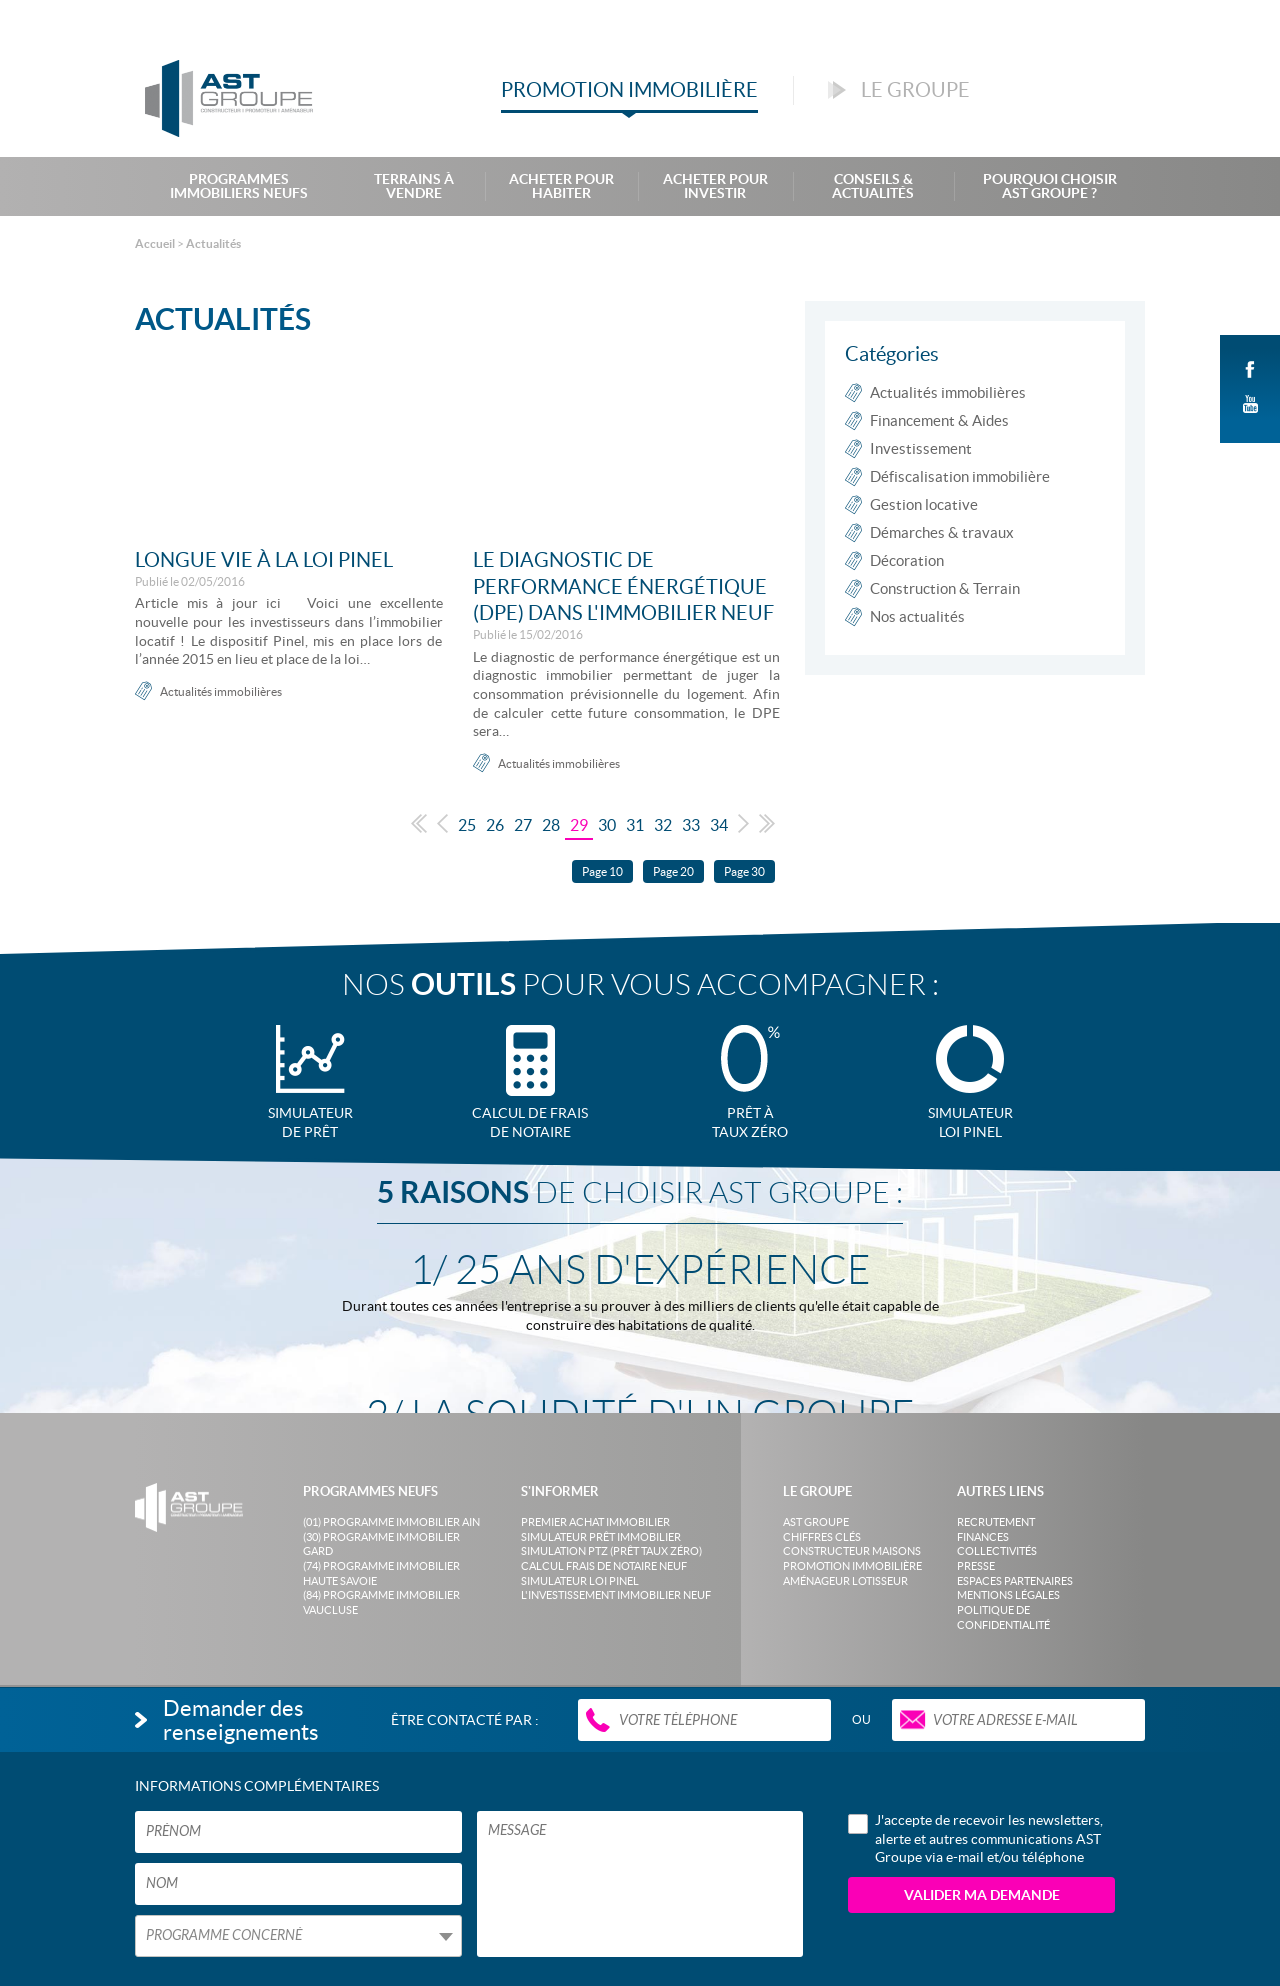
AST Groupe (816, 1522)
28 (551, 825)
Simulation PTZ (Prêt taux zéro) (611, 1551)
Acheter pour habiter (561, 186)
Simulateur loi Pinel (580, 1581)
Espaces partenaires (1015, 1581)
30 (607, 825)
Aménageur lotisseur (845, 1581)
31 (635, 825)
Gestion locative (924, 504)
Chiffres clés (822, 1537)
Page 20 (673, 871)
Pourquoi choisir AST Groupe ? (1050, 186)
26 (495, 825)
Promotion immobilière (852, 1566)
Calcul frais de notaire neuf (604, 1566)
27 (523, 825)
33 (691, 825)
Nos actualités (917, 616)
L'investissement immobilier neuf (616, 1595)
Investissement (921, 448)
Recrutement (996, 1522)
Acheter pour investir (715, 186)
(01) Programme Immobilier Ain (391, 1522)
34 (719, 825)
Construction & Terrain (945, 588)
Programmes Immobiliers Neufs (239, 186)
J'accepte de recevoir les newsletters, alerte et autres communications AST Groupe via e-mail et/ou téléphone (975, 1838)
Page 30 (744, 871)
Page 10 (602, 871)
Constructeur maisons (852, 1551)
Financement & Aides (939, 420)
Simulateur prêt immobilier (601, 1537)
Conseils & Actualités (873, 186)
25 (467, 825)
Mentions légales (1008, 1595)
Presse (976, 1566)
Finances (983, 1537)
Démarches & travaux (942, 532)
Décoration (907, 560)
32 (663, 825)
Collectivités (997, 1551)
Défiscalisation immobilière (960, 476)
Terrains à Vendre (414, 186)
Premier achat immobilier (595, 1522)
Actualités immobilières (221, 691)
